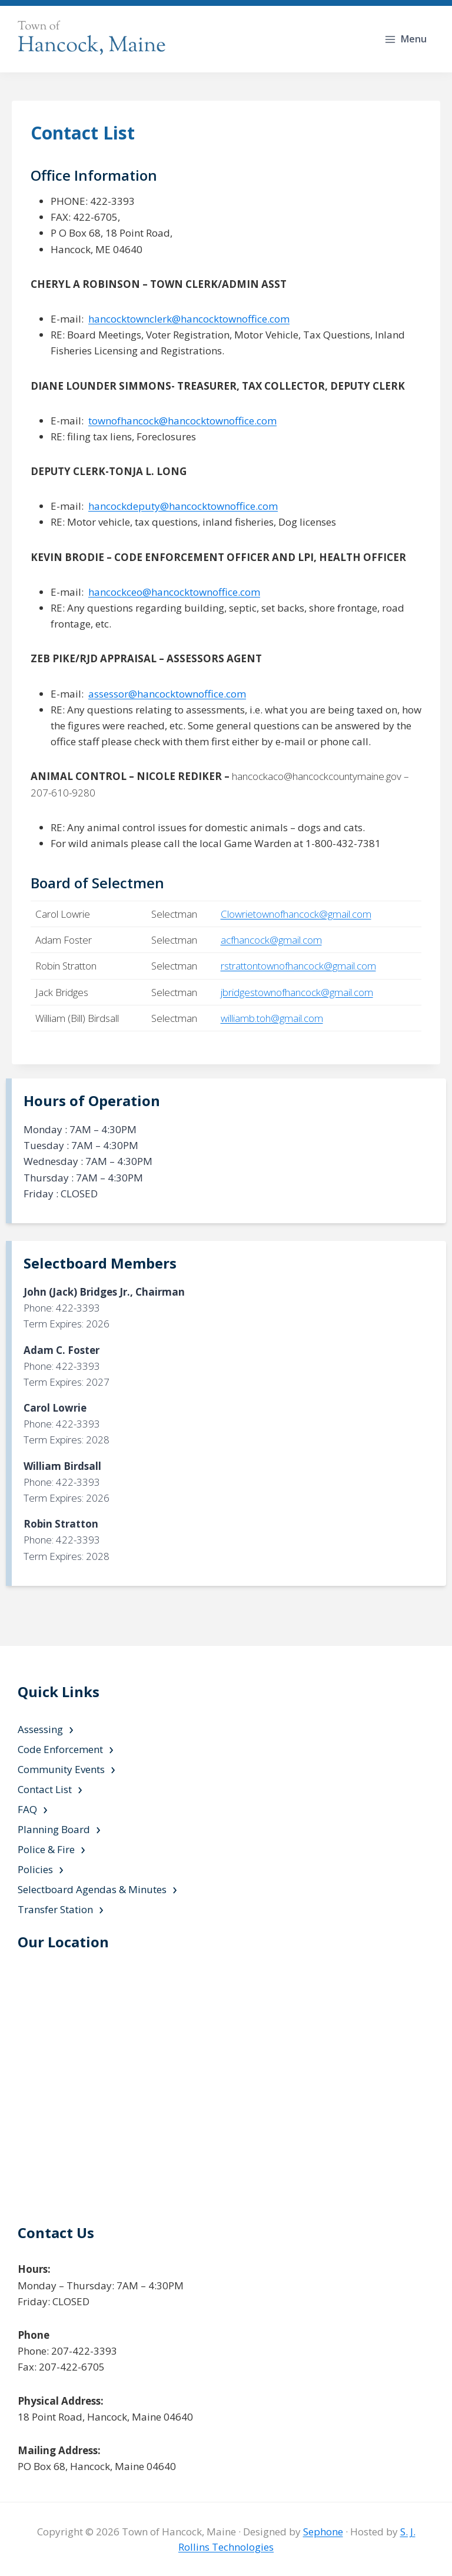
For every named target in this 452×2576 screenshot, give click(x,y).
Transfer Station (55, 1909)
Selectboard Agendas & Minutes (92, 1889)
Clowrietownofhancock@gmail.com (296, 914)
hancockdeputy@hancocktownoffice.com (183, 506)
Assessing (40, 1729)
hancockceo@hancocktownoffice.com (174, 592)
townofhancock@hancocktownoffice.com (182, 420)
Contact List (45, 1789)
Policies (35, 1869)
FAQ (27, 1809)
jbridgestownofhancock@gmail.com (297, 992)
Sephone (323, 2531)
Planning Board (54, 1829)
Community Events (61, 1769)
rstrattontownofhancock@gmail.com (298, 965)
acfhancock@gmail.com (271, 940)
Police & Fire (46, 1849)
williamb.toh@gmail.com (272, 1018)
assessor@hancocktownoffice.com (167, 694)
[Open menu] (406, 39)
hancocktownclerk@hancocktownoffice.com (189, 319)
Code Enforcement (60, 1749)
